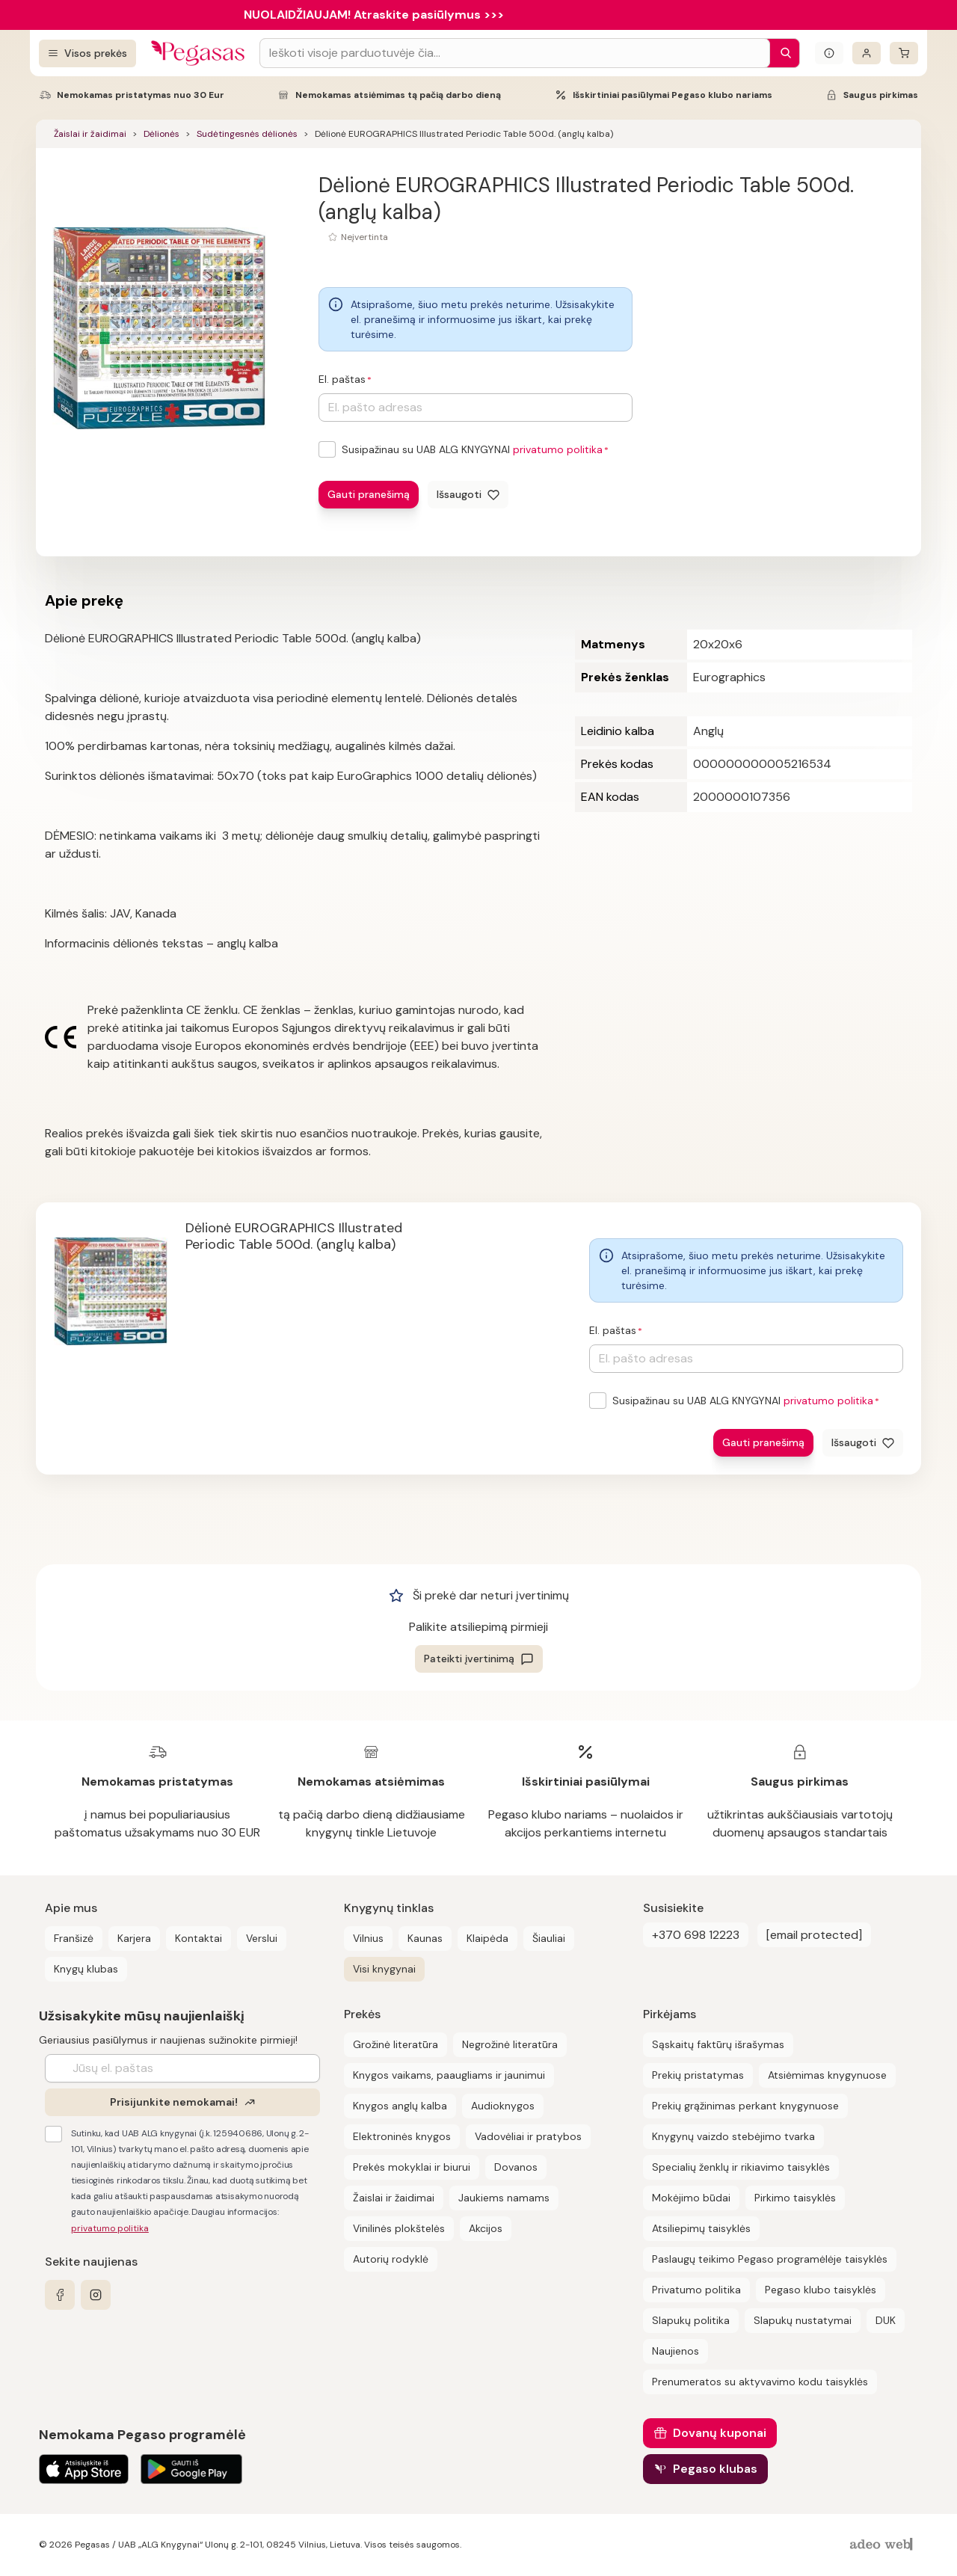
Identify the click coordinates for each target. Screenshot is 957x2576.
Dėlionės (161, 134)
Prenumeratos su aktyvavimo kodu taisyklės (760, 2381)
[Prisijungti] (866, 53)
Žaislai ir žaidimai (90, 134)
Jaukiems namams (504, 2197)
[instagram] (96, 2295)
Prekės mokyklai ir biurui (411, 2167)
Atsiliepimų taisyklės (701, 2228)
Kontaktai (198, 1938)
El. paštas (342, 379)
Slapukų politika (691, 2320)
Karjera (134, 1938)
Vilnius (368, 1938)
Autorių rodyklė (390, 2259)
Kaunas (425, 1938)
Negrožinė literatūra (510, 2044)
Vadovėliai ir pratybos (528, 2136)
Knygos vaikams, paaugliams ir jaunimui (449, 2075)
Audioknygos (503, 2105)
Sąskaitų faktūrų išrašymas (718, 2044)
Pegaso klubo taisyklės (820, 2289)
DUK (886, 2320)
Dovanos (516, 2167)
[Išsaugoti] (468, 494)
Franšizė (73, 1938)
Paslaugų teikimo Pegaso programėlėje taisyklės (769, 2259)
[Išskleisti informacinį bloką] (829, 53)
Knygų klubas (86, 1969)
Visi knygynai (384, 1969)
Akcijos (485, 2228)
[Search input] (514, 53)
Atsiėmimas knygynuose (827, 2075)
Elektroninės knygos (402, 2136)
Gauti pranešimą (368, 494)
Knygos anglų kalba (400, 2105)
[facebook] (60, 2295)
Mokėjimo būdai (691, 2197)
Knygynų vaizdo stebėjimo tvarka (733, 2136)
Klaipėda (487, 1938)
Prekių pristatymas (698, 2075)
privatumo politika (558, 449)
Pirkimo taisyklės (795, 2197)
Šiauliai (548, 1938)
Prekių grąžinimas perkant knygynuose (745, 2105)
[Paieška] (782, 53)
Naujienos (675, 2351)
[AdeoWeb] (883, 2545)
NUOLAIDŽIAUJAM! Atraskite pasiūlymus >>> (374, 14)
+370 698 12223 (695, 1935)
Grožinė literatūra (395, 2044)
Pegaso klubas (715, 2469)
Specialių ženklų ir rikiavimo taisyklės (741, 2167)
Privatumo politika (696, 2289)
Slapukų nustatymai (803, 2320)
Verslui (261, 1938)
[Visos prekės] (87, 53)
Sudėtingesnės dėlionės (247, 134)
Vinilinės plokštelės (399, 2228)
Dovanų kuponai (719, 2433)
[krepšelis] (904, 53)
